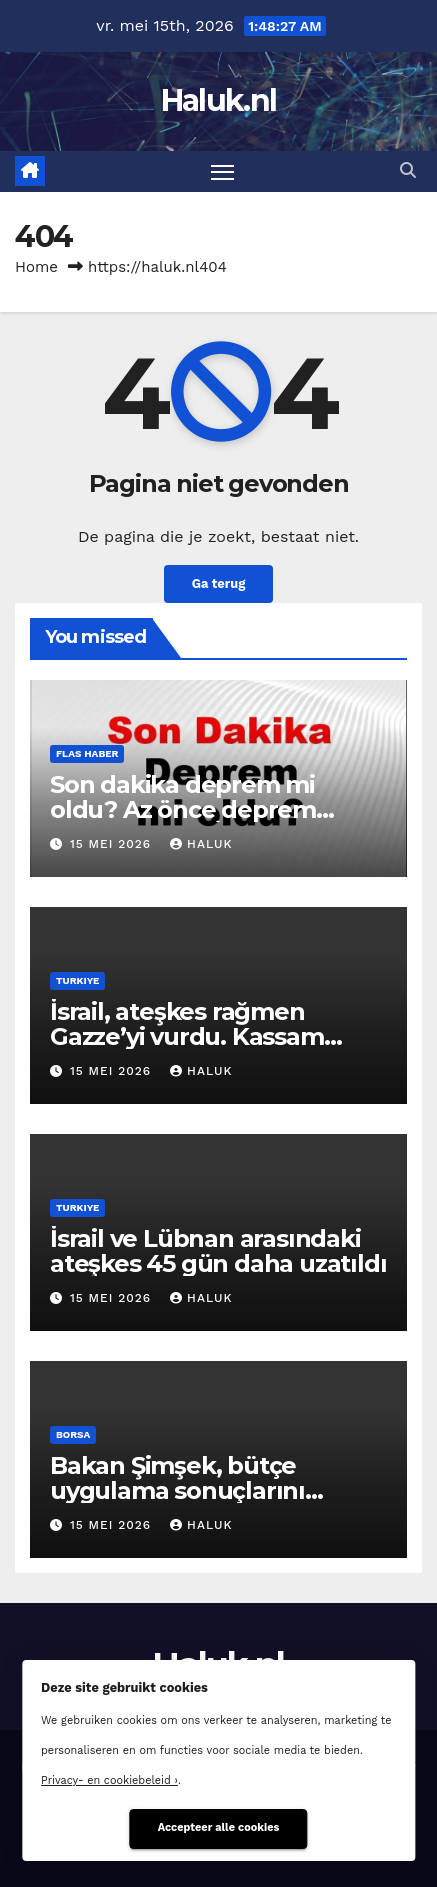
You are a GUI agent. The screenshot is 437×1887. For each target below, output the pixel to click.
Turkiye (77, 980)
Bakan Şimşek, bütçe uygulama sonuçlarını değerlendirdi (177, 1490)
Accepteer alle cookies (219, 1827)
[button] (408, 170)
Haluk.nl (218, 100)
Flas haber (87, 753)
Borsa (73, 1434)
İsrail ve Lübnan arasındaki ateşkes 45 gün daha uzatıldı (218, 1251)
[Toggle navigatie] (223, 172)
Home (36, 267)
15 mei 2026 (113, 844)
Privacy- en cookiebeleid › (109, 1780)
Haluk (201, 844)
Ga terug (219, 583)
